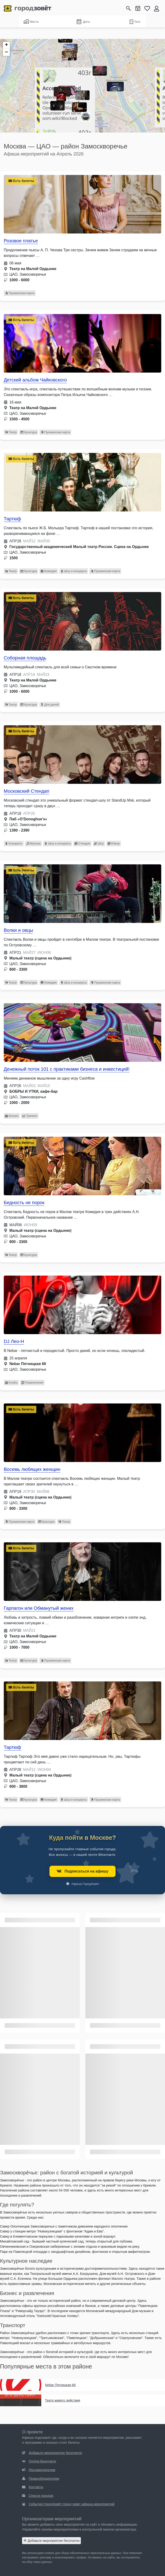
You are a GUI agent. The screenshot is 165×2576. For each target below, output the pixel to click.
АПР (13, 541)
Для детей (50, 704)
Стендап (82, 843)
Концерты (13, 843)
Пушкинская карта (19, 293)
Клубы (11, 1382)
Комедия (48, 571)
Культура (28, 432)
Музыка (33, 843)
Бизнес (12, 1116)
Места (30, 21)
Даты (83, 22)
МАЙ (27, 541)
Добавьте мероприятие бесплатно (51, 2541)
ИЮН (42, 953)
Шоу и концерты (73, 571)
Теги (134, 22)
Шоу (99, 843)
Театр (11, 432)
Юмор (114, 843)
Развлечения (32, 1382)
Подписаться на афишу (82, 1871)
